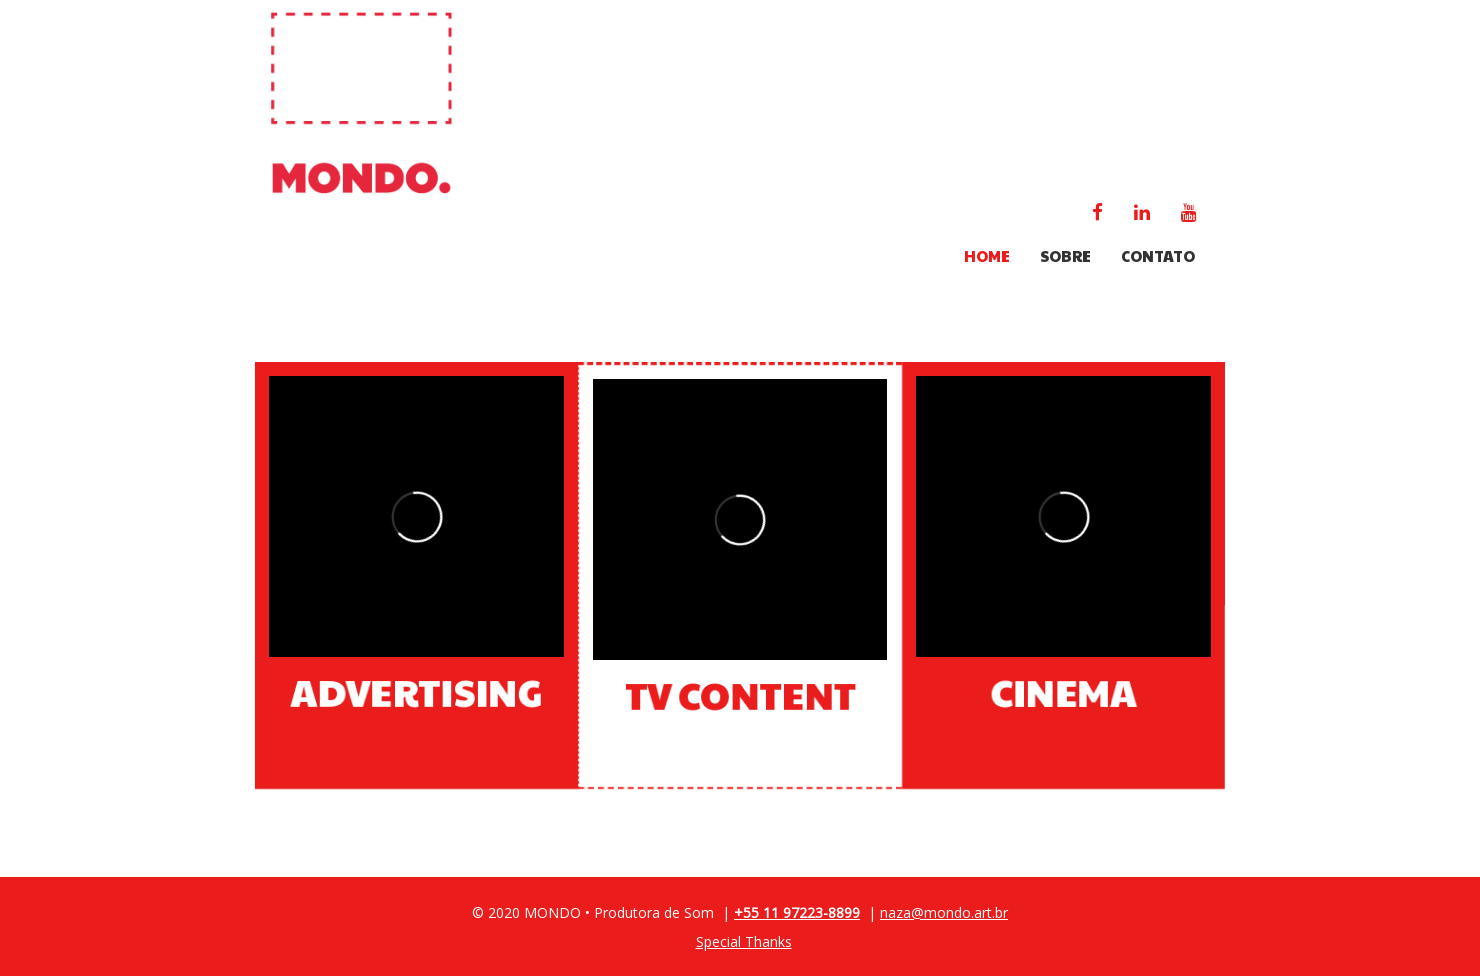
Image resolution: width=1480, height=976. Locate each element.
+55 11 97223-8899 (797, 912)
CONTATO (1158, 255)
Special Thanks (744, 941)
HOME (987, 255)
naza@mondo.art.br (944, 912)
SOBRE (1065, 255)
